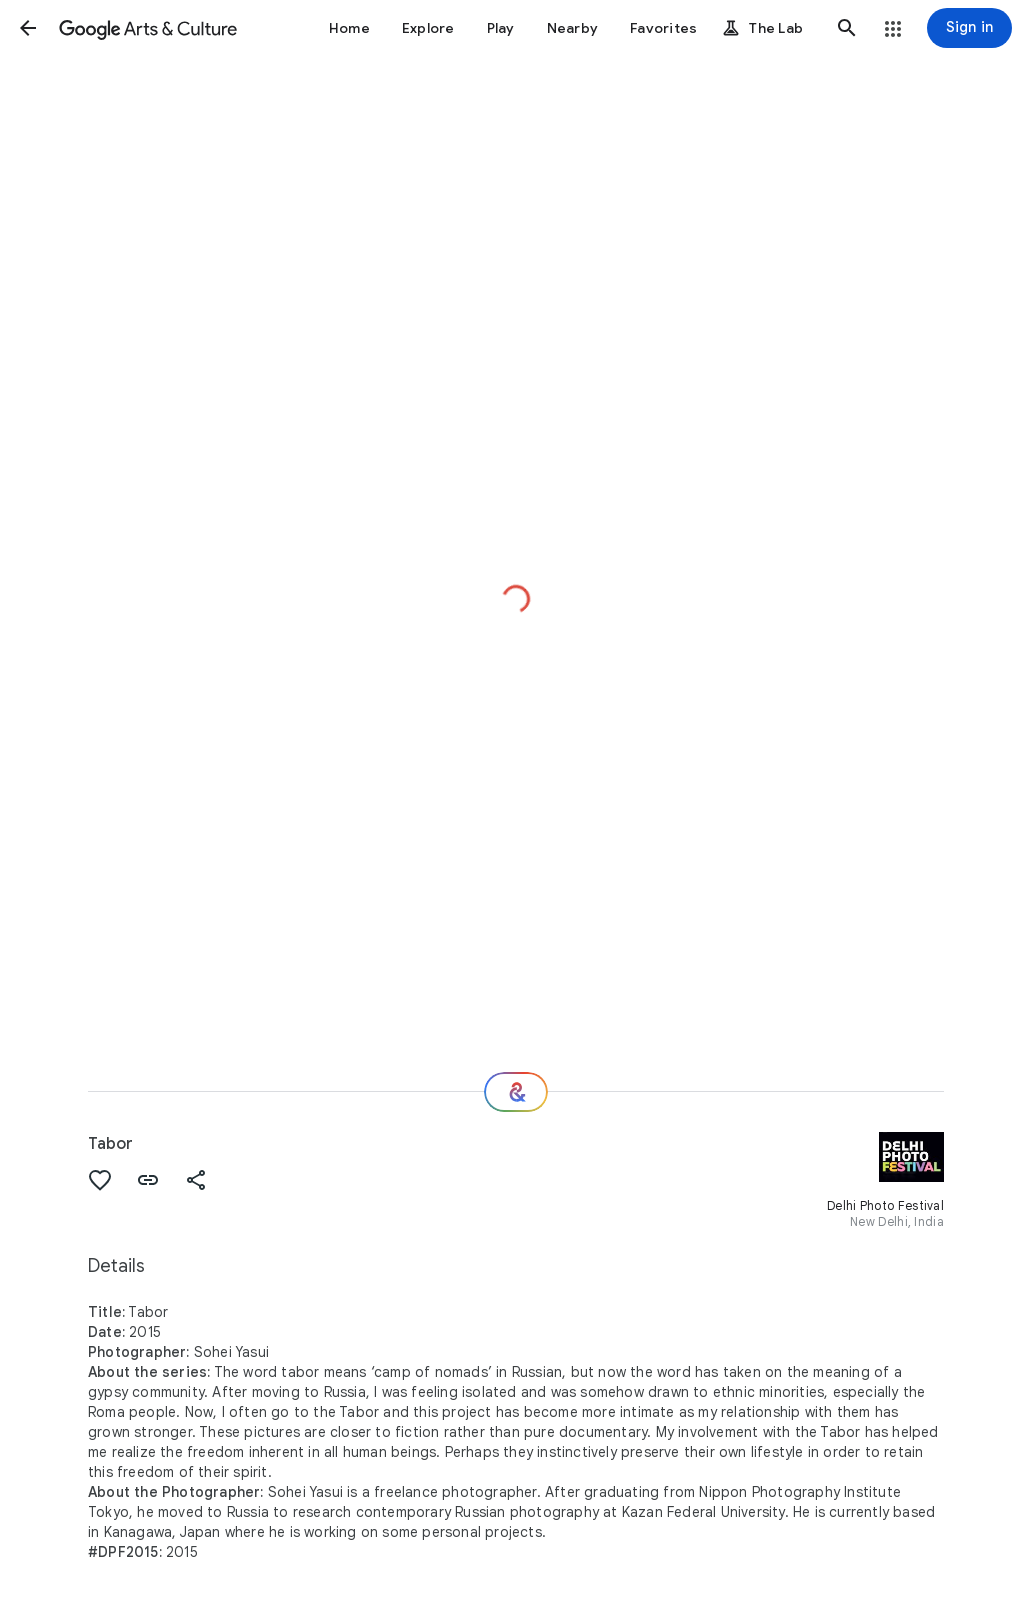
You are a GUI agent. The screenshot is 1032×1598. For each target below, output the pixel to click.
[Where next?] (516, 1092)
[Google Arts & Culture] (148, 28)
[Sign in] (969, 28)
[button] (28, 28)
